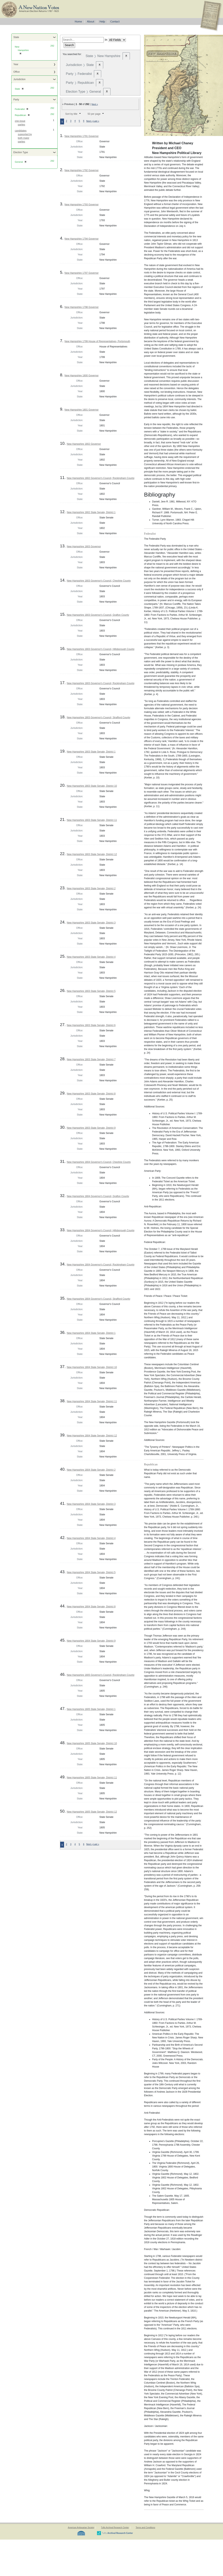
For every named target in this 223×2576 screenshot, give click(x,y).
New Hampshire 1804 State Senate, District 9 (91, 1640)
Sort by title (71, 114)
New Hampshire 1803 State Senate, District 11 (92, 820)
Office (16, 71)
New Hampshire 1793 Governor (81, 204)
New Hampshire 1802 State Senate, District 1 (91, 512)
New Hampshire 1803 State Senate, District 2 (91, 888)
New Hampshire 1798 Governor (81, 307)
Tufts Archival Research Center (115, 2527)
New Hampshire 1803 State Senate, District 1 (91, 751)
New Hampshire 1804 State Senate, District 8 (91, 1606)
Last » (96, 121)
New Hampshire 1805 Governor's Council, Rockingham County (100, 1675)
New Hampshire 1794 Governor (81, 238)
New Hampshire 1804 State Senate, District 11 (92, 1401)
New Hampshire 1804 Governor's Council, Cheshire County (98, 1162)
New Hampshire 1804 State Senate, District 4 (91, 1538)
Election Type (20, 152)
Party (16, 99)
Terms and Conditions (145, 2527)
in (106, 39)
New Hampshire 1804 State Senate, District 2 (91, 1469)
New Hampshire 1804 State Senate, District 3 (91, 1504)
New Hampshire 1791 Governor (81, 136)
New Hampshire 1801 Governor (81, 409)
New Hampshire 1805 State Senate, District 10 (92, 1743)
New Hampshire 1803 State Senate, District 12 (92, 854)
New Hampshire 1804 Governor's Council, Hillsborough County (100, 1230)
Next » (95, 104)
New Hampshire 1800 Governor (81, 375)
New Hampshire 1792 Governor (81, 170)
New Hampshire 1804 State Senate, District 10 (92, 1367)
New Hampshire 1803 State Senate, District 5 (91, 991)
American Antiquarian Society (81, 2527)
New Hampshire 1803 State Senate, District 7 (91, 1059)
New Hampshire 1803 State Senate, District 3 (91, 922)
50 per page (94, 114)
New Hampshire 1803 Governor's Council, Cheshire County (98, 580)
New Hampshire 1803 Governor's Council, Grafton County (98, 614)
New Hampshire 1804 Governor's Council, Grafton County (98, 1196)
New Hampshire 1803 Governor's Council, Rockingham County (100, 683)
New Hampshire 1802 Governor (84, 444)
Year (15, 64)
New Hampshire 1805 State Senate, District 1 (91, 1709)
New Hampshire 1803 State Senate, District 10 (92, 785)
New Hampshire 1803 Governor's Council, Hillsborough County (100, 649)
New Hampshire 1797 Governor (81, 273)
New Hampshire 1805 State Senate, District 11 (92, 1777)
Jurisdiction (19, 79)
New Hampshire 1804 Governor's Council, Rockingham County (100, 1264)
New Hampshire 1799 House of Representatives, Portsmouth (97, 341)
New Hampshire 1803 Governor (84, 546)
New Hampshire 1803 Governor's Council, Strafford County (98, 717)
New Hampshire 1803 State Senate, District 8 (91, 1093)
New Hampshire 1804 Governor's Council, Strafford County (98, 1298)
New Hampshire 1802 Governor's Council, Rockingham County (100, 478)
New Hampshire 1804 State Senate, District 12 (92, 1435)
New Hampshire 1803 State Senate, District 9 (91, 1127)
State (16, 37)
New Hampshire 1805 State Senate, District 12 (92, 1811)
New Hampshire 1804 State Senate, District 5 (91, 1572)
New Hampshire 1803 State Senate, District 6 (91, 1025)
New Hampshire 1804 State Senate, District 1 (91, 1333)
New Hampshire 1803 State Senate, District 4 (91, 956)
